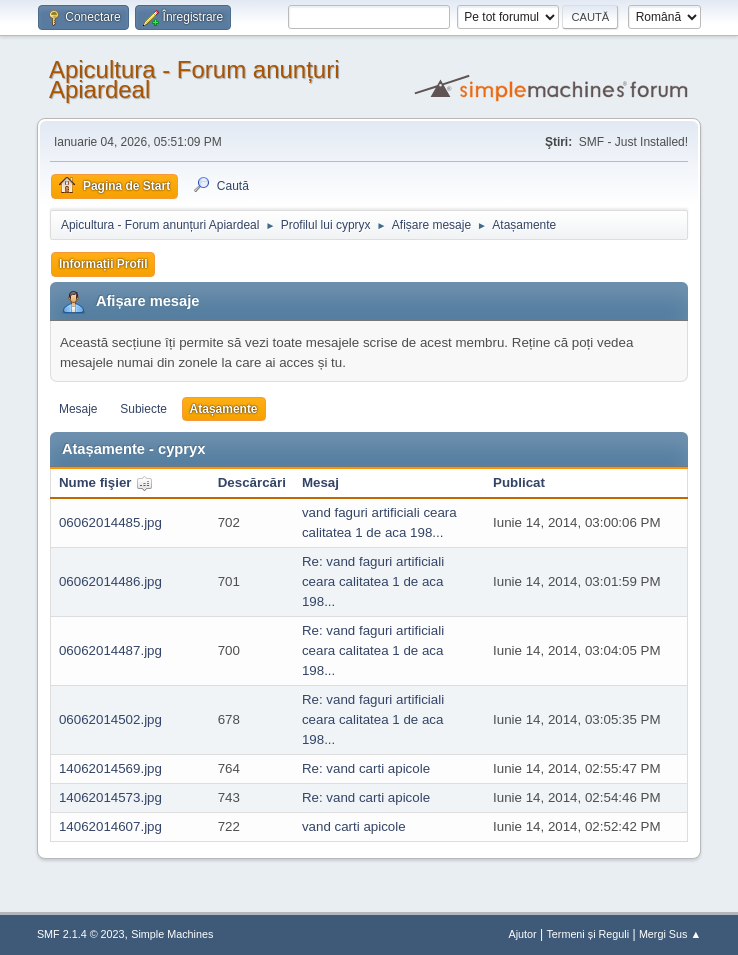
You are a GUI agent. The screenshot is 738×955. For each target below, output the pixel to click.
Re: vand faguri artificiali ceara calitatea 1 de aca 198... (373, 581)
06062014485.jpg (110, 522)
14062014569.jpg (110, 768)
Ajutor (522, 934)
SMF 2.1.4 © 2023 (81, 934)
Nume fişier (106, 482)
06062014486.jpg (110, 581)
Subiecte (143, 409)
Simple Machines (172, 934)
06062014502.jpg (110, 719)
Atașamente (224, 409)
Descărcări (252, 482)
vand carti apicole (354, 826)
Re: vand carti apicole (366, 768)
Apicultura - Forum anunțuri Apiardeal (194, 79)
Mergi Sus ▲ (670, 934)
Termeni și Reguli (587, 934)
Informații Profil (103, 264)
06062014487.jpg (110, 650)
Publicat (519, 482)
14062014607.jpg (110, 826)
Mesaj (320, 482)
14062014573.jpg (110, 797)
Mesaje (78, 409)
